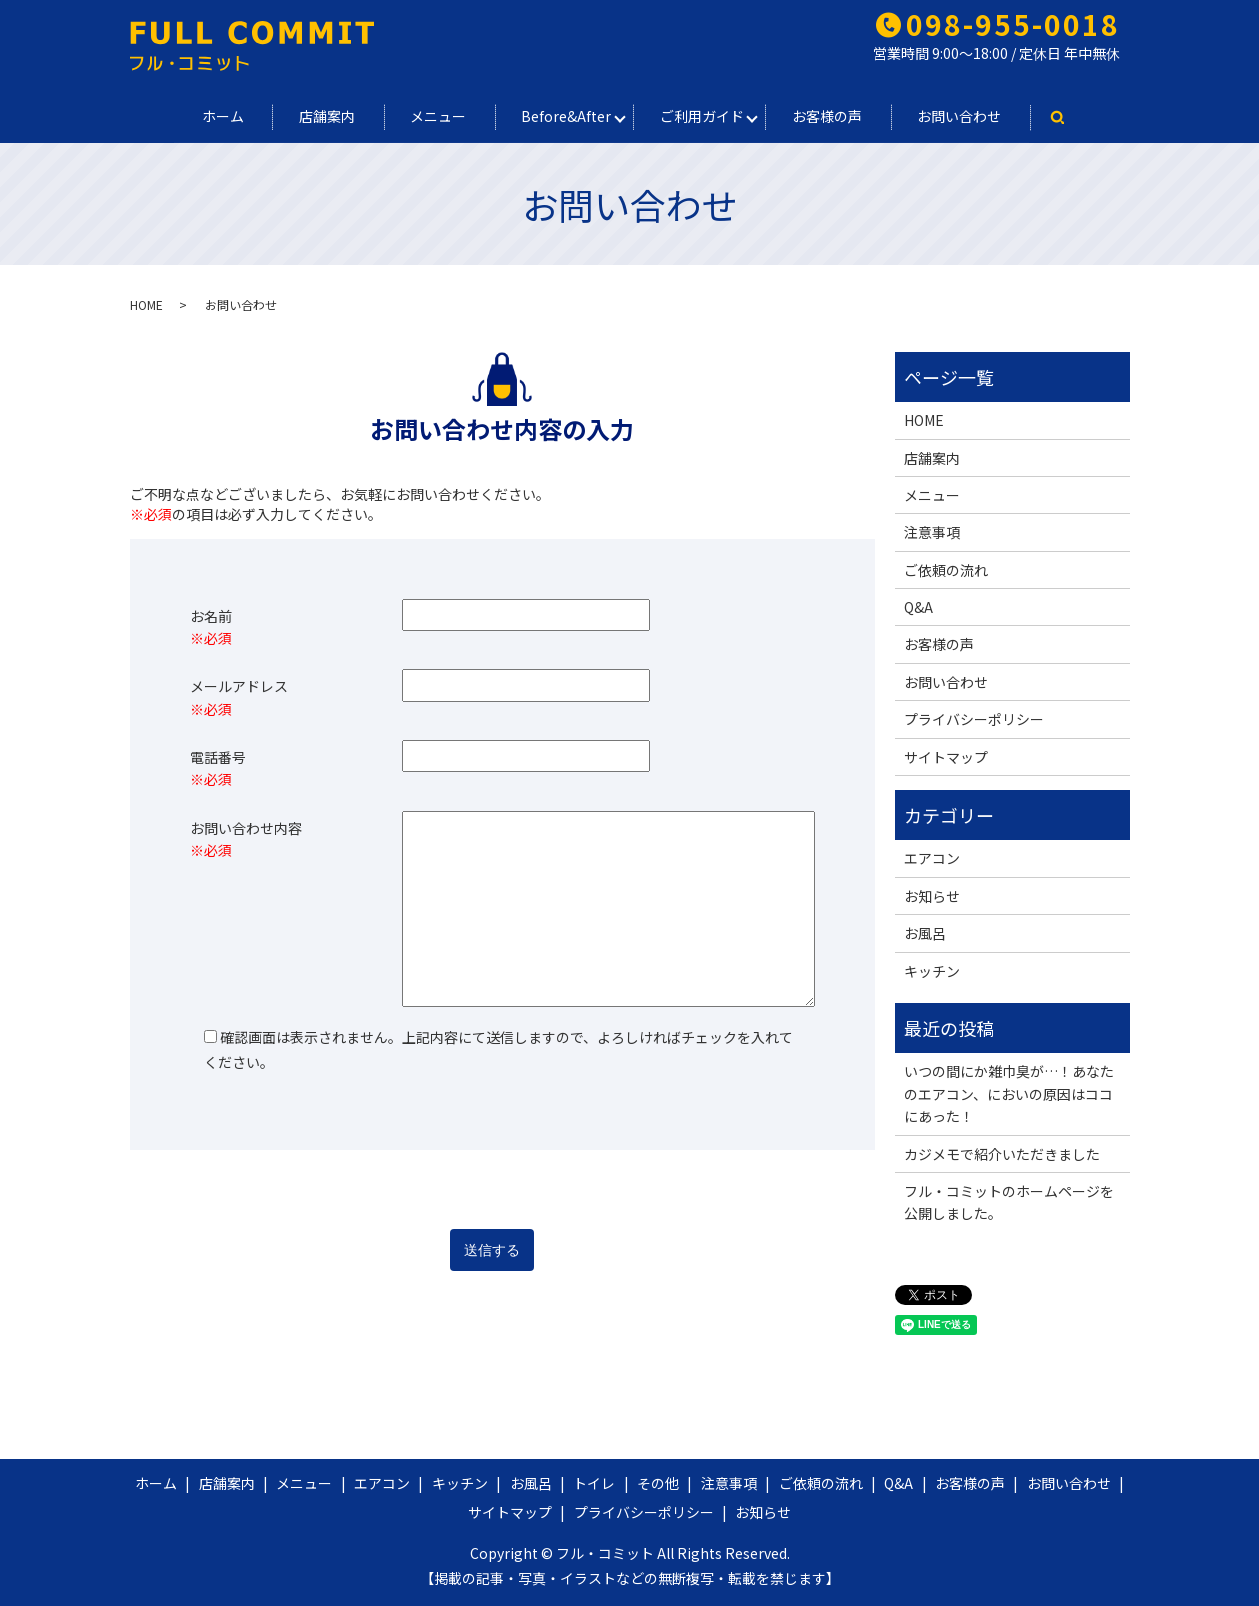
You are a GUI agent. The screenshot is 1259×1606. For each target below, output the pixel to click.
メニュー (438, 116)
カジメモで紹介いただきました (1002, 1154)
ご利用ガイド (703, 116)
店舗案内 (326, 116)
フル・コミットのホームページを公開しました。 (1009, 1202)
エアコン (932, 858)
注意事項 (932, 532)
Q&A (918, 607)
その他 (658, 1483)
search (1060, 117)
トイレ (594, 1483)
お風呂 (925, 933)
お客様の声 (829, 116)
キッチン (932, 971)
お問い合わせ (962, 116)
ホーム (221, 116)
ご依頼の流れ (946, 570)
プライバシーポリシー (974, 719)
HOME (146, 304)
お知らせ (932, 896)
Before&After (567, 116)
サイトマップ (946, 757)
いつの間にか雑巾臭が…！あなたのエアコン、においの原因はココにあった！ (1009, 1093)
